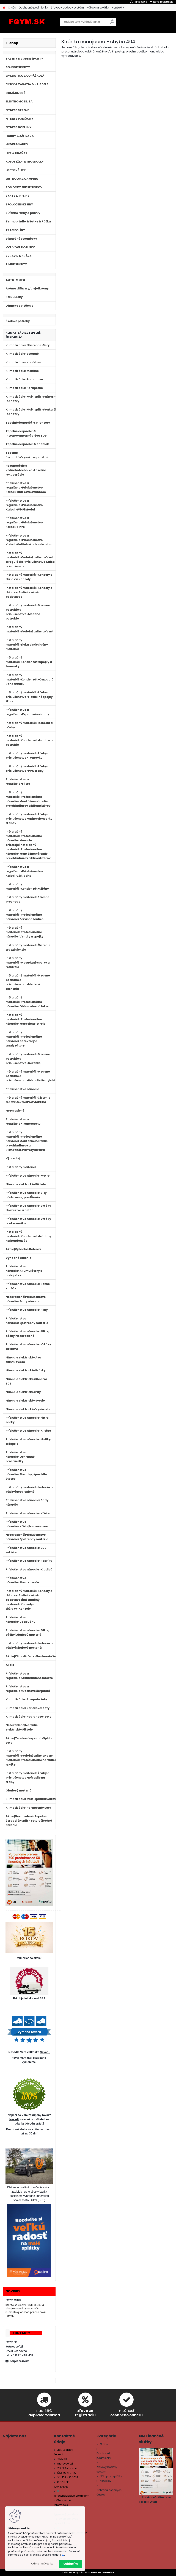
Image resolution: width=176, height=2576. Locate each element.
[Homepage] (4, 7)
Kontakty (118, 7)
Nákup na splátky (98, 7)
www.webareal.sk (102, 2572)
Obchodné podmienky (33, 7)
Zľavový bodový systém (67, 7)
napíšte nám (19, 2361)
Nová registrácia (163, 2)
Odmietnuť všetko (42, 2563)
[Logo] (27, 22)
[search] (112, 22)
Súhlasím (70, 2564)
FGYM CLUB (13, 2300)
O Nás (12, 7)
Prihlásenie (140, 2)
